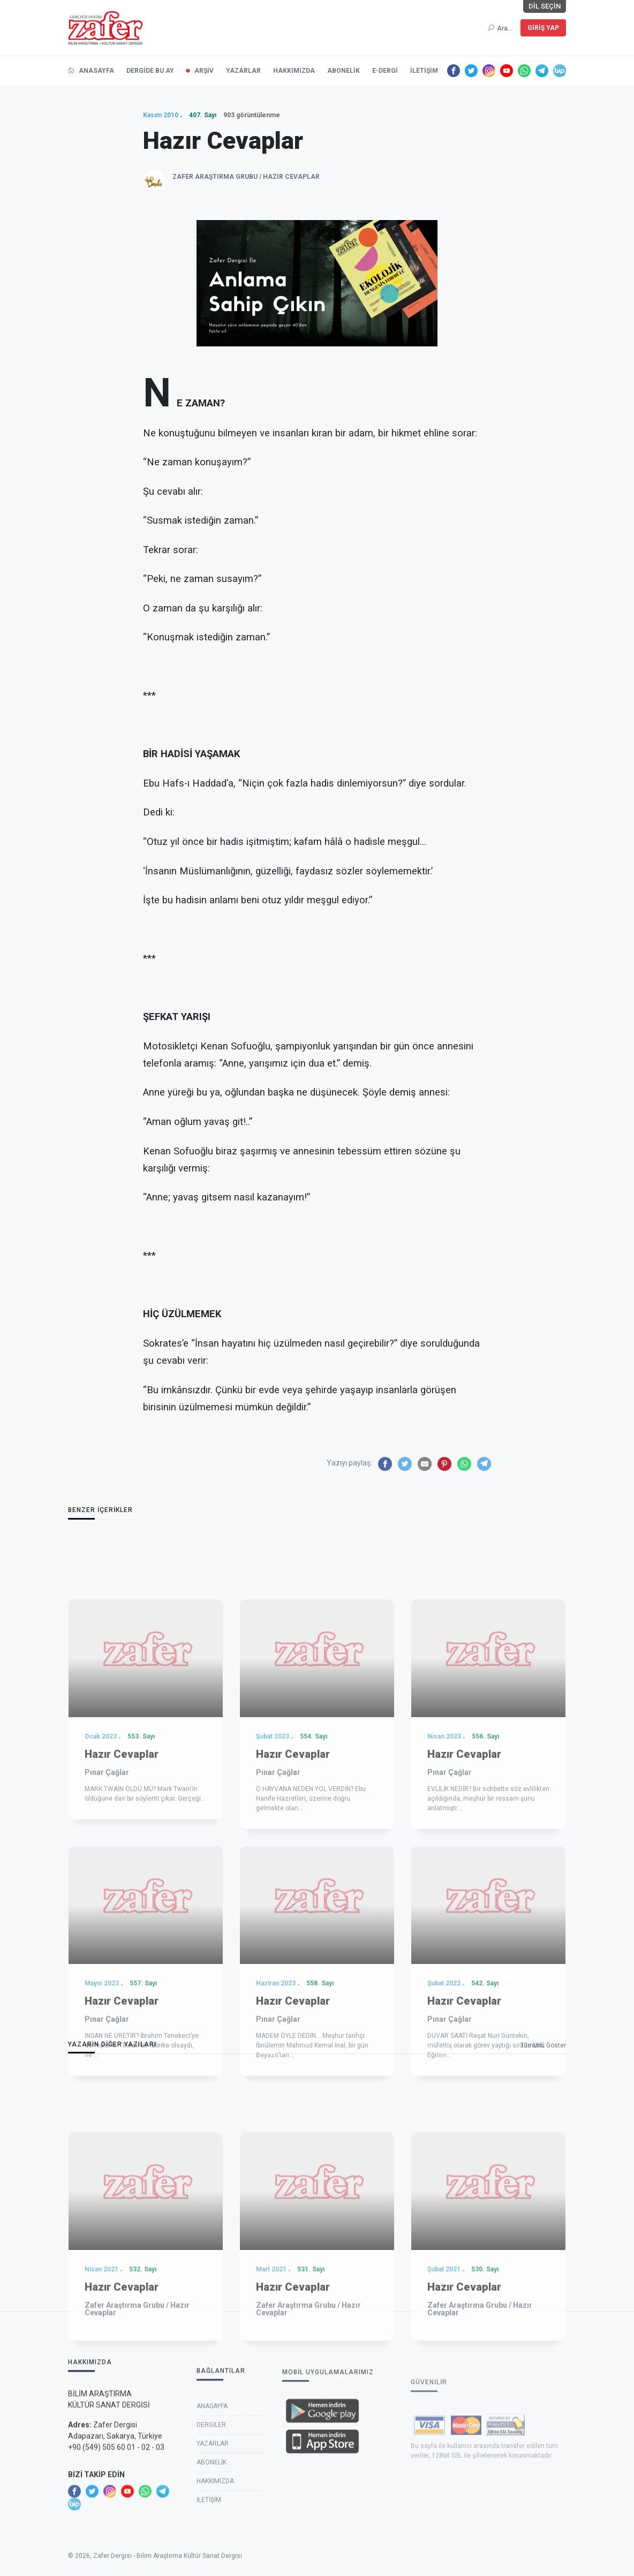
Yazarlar (213, 2549)
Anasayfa (212, 2511)
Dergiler (211, 2530)
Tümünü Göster (543, 2045)
